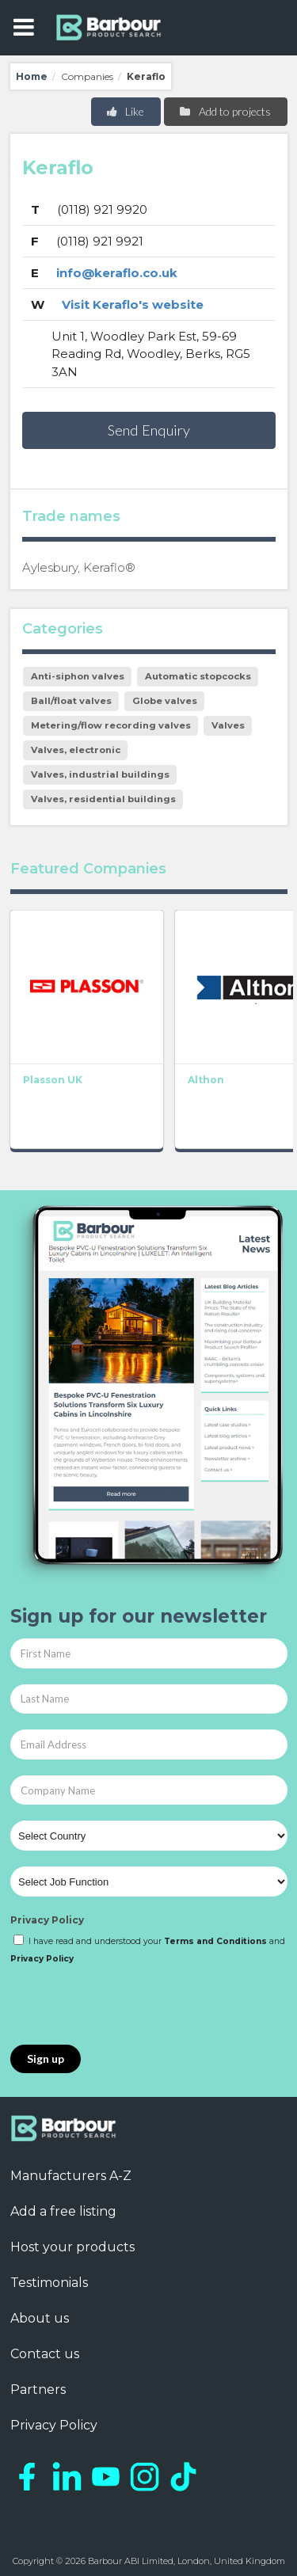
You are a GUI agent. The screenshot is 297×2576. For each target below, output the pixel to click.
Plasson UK (52, 1080)
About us (39, 2318)
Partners (38, 2389)
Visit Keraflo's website (133, 304)
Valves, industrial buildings (100, 774)
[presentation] (130, 2006)
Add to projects (224, 111)
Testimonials (49, 2282)
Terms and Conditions (215, 1941)
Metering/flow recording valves (111, 725)
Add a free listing (63, 2211)
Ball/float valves (71, 700)
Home (32, 76)
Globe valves (164, 700)
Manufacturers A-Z (70, 2175)
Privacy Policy (47, 1920)
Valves (228, 725)
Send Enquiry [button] (149, 430)
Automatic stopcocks (198, 676)
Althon (206, 1080)
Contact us (44, 2353)
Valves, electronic (75, 749)
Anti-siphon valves (77, 676)
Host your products (72, 2246)
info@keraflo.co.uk (116, 272)
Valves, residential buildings (103, 799)
